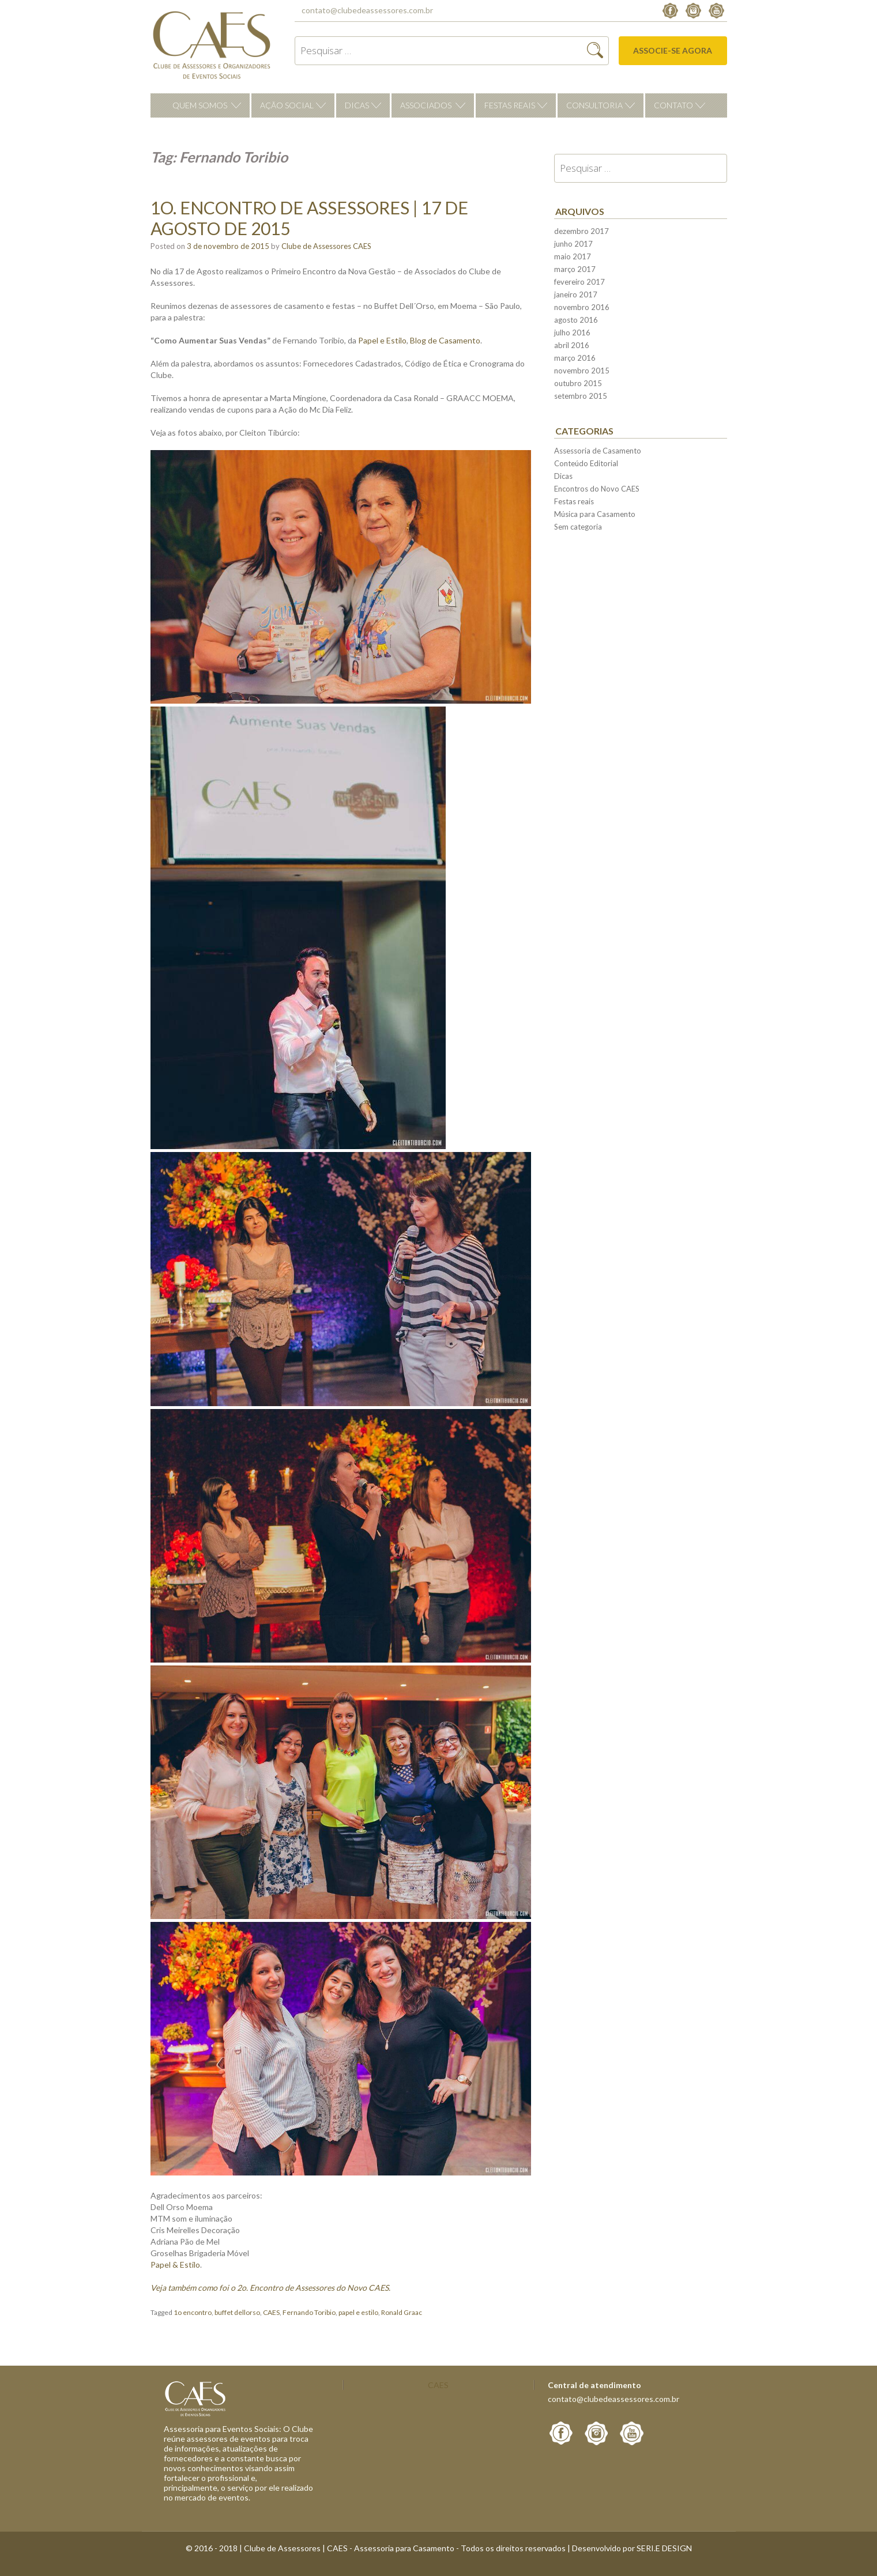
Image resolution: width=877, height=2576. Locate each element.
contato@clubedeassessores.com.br (367, 10)
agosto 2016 (576, 319)
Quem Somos (199, 105)
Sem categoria (578, 526)
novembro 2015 (581, 370)
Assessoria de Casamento (597, 450)
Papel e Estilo (382, 340)
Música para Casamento (594, 514)
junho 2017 (573, 243)
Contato (673, 105)
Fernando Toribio (309, 2312)
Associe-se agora (672, 50)
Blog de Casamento (445, 340)
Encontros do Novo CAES (596, 488)
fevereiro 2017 (579, 281)
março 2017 (575, 269)
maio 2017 (572, 256)
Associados (425, 105)
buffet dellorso (237, 2312)
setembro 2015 (580, 396)
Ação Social (287, 105)
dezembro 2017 (581, 231)
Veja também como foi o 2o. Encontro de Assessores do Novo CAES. (270, 2287)
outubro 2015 (578, 383)
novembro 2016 (581, 307)
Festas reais (509, 105)
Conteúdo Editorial (586, 463)
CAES (271, 2312)
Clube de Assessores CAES (326, 246)
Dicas (357, 105)
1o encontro (193, 2312)
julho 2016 (572, 332)
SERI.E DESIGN (664, 2548)
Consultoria (594, 105)
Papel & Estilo (175, 2264)
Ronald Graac (401, 2312)
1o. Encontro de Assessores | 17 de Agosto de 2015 (309, 218)
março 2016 (575, 357)
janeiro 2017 (575, 294)
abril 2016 (571, 345)
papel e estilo (358, 2312)
